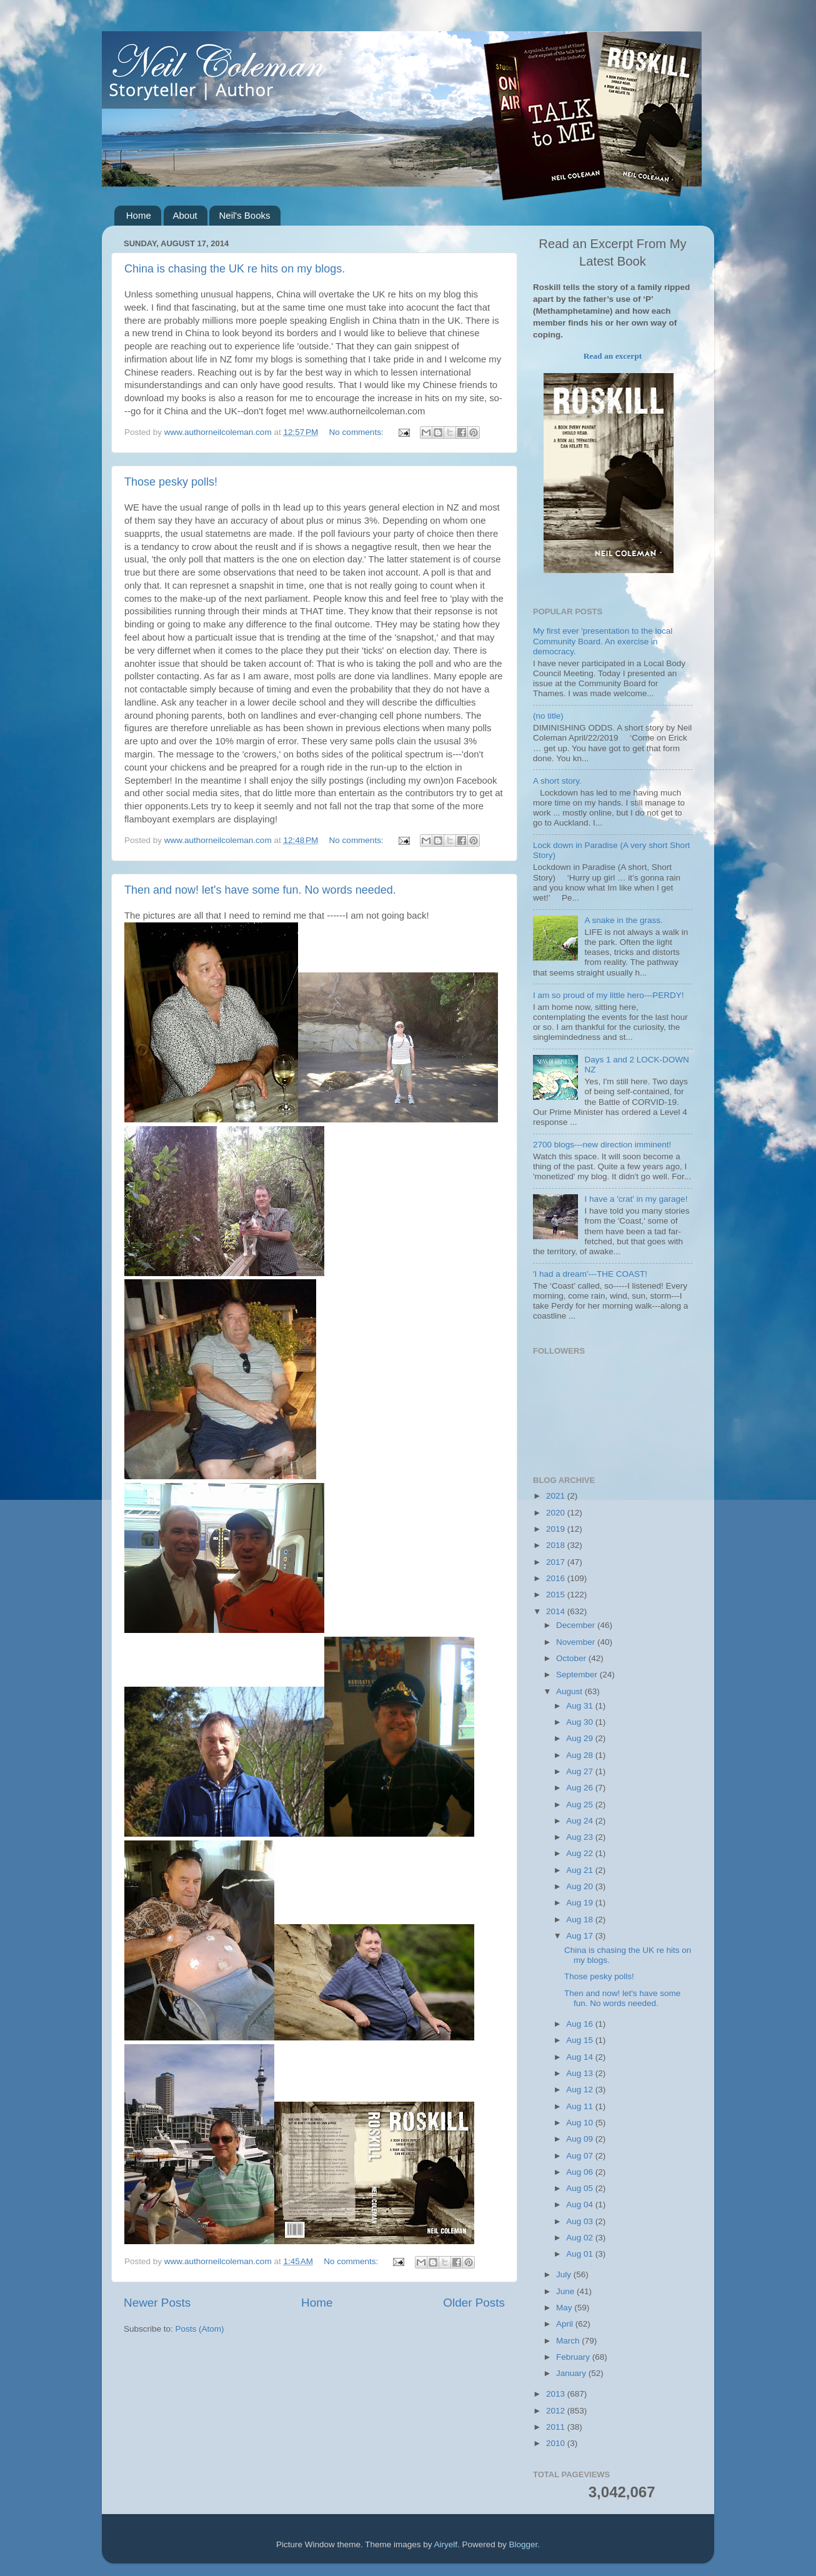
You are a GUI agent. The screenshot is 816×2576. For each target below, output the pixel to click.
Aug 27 (580, 1771)
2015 (556, 1594)
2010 (556, 2443)
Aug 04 (580, 2204)
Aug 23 (580, 1837)
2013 (556, 2394)
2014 (556, 1611)
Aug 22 (580, 1853)
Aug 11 (580, 2106)
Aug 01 (580, 2254)
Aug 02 (580, 2237)
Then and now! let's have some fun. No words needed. (260, 890)
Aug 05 (580, 2188)
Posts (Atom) (200, 2329)
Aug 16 (580, 2024)
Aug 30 (580, 1722)
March (569, 2340)
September (578, 1674)
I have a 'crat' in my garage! (635, 1199)
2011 (556, 2427)
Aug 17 (580, 1935)
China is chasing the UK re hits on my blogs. (234, 268)
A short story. (557, 781)
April (565, 2324)
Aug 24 (580, 1820)
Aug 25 (580, 1804)
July (565, 2274)
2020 (556, 1512)
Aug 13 (580, 2073)
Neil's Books (244, 215)
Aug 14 (580, 2057)
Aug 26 (580, 1787)
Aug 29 (580, 1738)
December (576, 1625)
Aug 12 (580, 2089)
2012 (556, 2410)
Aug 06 (580, 2172)
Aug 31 (580, 1705)
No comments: (357, 432)
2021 (556, 1495)
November (576, 1642)
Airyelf (446, 2544)
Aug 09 (580, 2139)
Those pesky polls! (170, 482)
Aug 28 (580, 1755)
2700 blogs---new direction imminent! (602, 1144)
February (574, 2357)
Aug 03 (580, 2221)
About (185, 215)
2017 (556, 1562)
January (572, 2373)
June (566, 2291)
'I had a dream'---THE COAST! (590, 1274)
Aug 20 (580, 1886)
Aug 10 (580, 2122)
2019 (556, 1529)
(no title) (548, 716)
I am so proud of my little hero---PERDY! (608, 995)
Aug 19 (580, 1902)
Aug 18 (580, 1919)
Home (138, 215)
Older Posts (474, 2302)
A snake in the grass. (623, 920)
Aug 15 (580, 2040)
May (565, 2307)
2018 (556, 1545)
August (570, 1691)
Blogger (523, 2544)
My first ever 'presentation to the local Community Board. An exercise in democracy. (602, 641)
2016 (556, 1578)
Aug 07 (580, 2155)
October (572, 1658)
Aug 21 (580, 1870)
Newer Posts (157, 2302)
